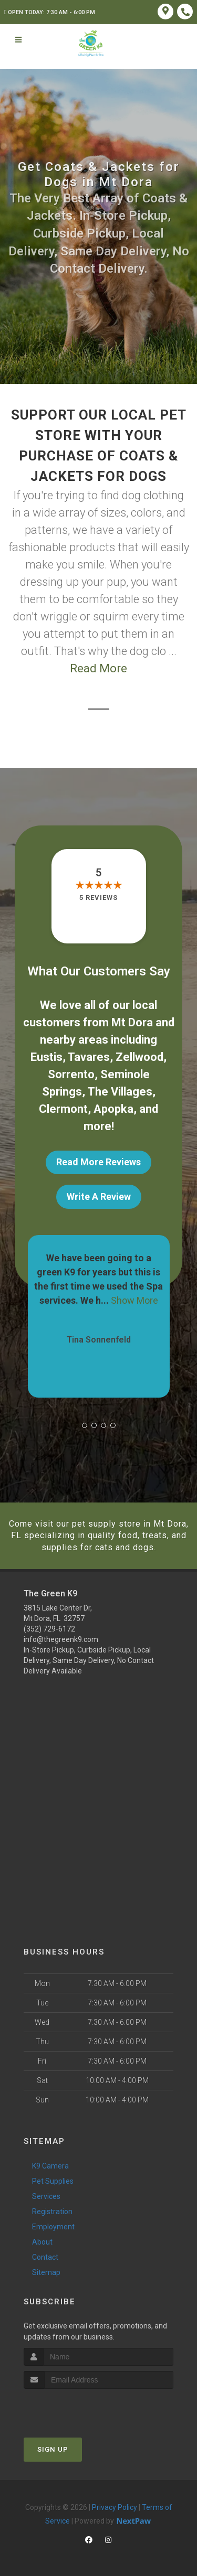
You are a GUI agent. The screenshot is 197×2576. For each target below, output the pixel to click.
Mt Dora (132, 1022)
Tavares (89, 1057)
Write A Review (99, 1196)
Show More (134, 1300)
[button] (84, 1425)
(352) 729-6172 (49, 1629)
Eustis (46, 1057)
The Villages (120, 1091)
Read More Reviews (98, 1161)
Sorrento (71, 1074)
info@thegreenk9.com (61, 1639)
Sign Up (52, 2449)
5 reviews (98, 897)
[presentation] (80, 2408)
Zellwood (139, 1057)
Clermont (63, 1108)
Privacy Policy (114, 2507)
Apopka (113, 1108)
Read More (98, 668)
